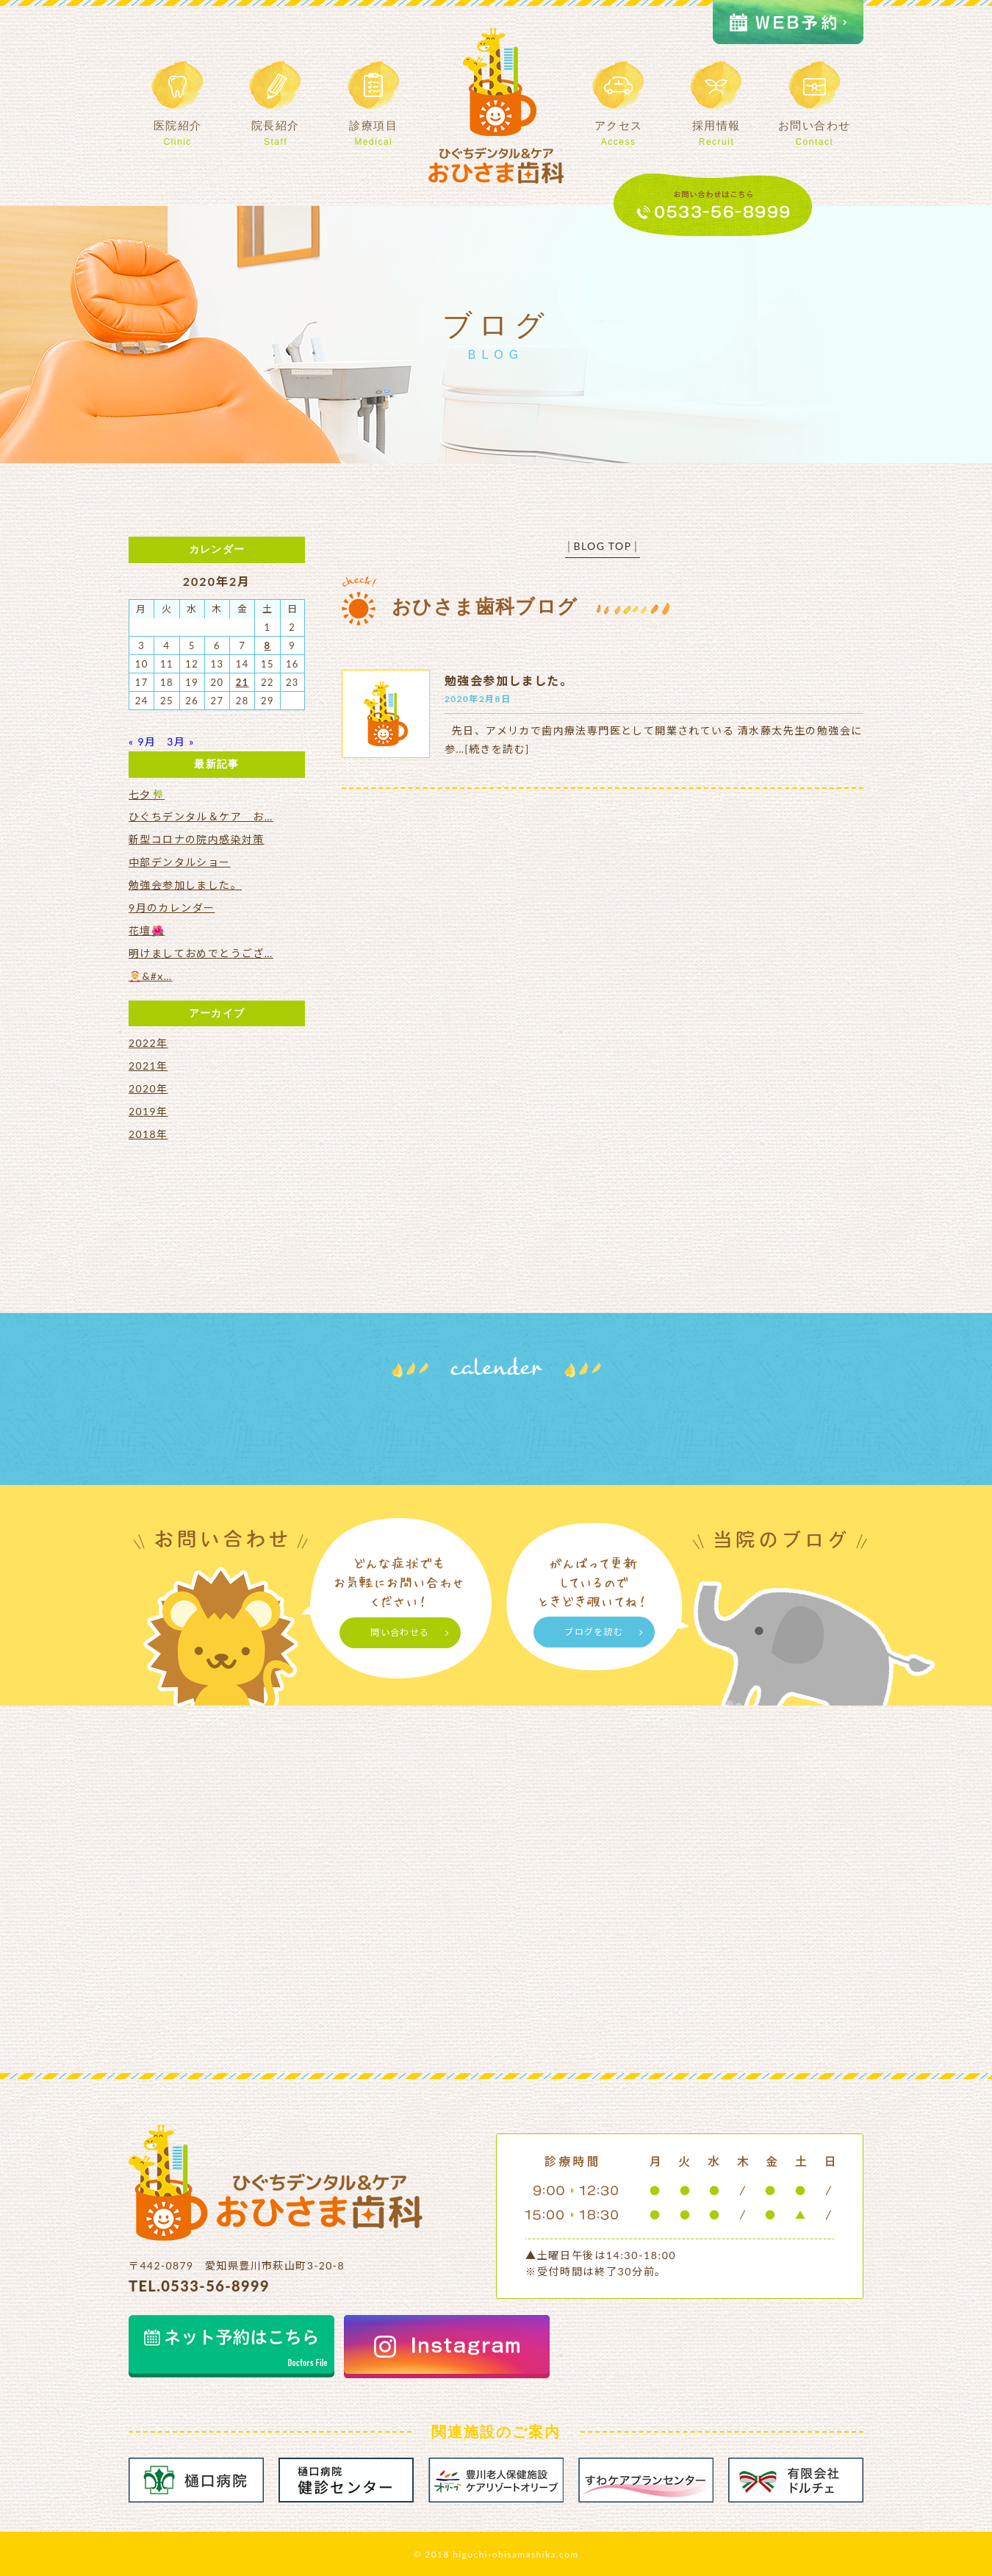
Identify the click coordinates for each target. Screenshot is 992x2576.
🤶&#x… (151, 976)
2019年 (148, 1111)
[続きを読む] (496, 749)
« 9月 (142, 741)
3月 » (180, 741)
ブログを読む (593, 1631)
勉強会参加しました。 (508, 680)
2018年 (148, 1134)
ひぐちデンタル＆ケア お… (201, 816)
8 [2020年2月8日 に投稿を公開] (268, 645)
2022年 (148, 1043)
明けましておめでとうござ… (201, 953)
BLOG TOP (602, 546)
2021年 (148, 1065)
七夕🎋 (147, 794)
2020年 (148, 1088)
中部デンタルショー (180, 862)
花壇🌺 (147, 930)
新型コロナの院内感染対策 (197, 839)
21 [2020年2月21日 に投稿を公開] (242, 682)
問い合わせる (399, 1632)
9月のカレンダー (172, 907)
